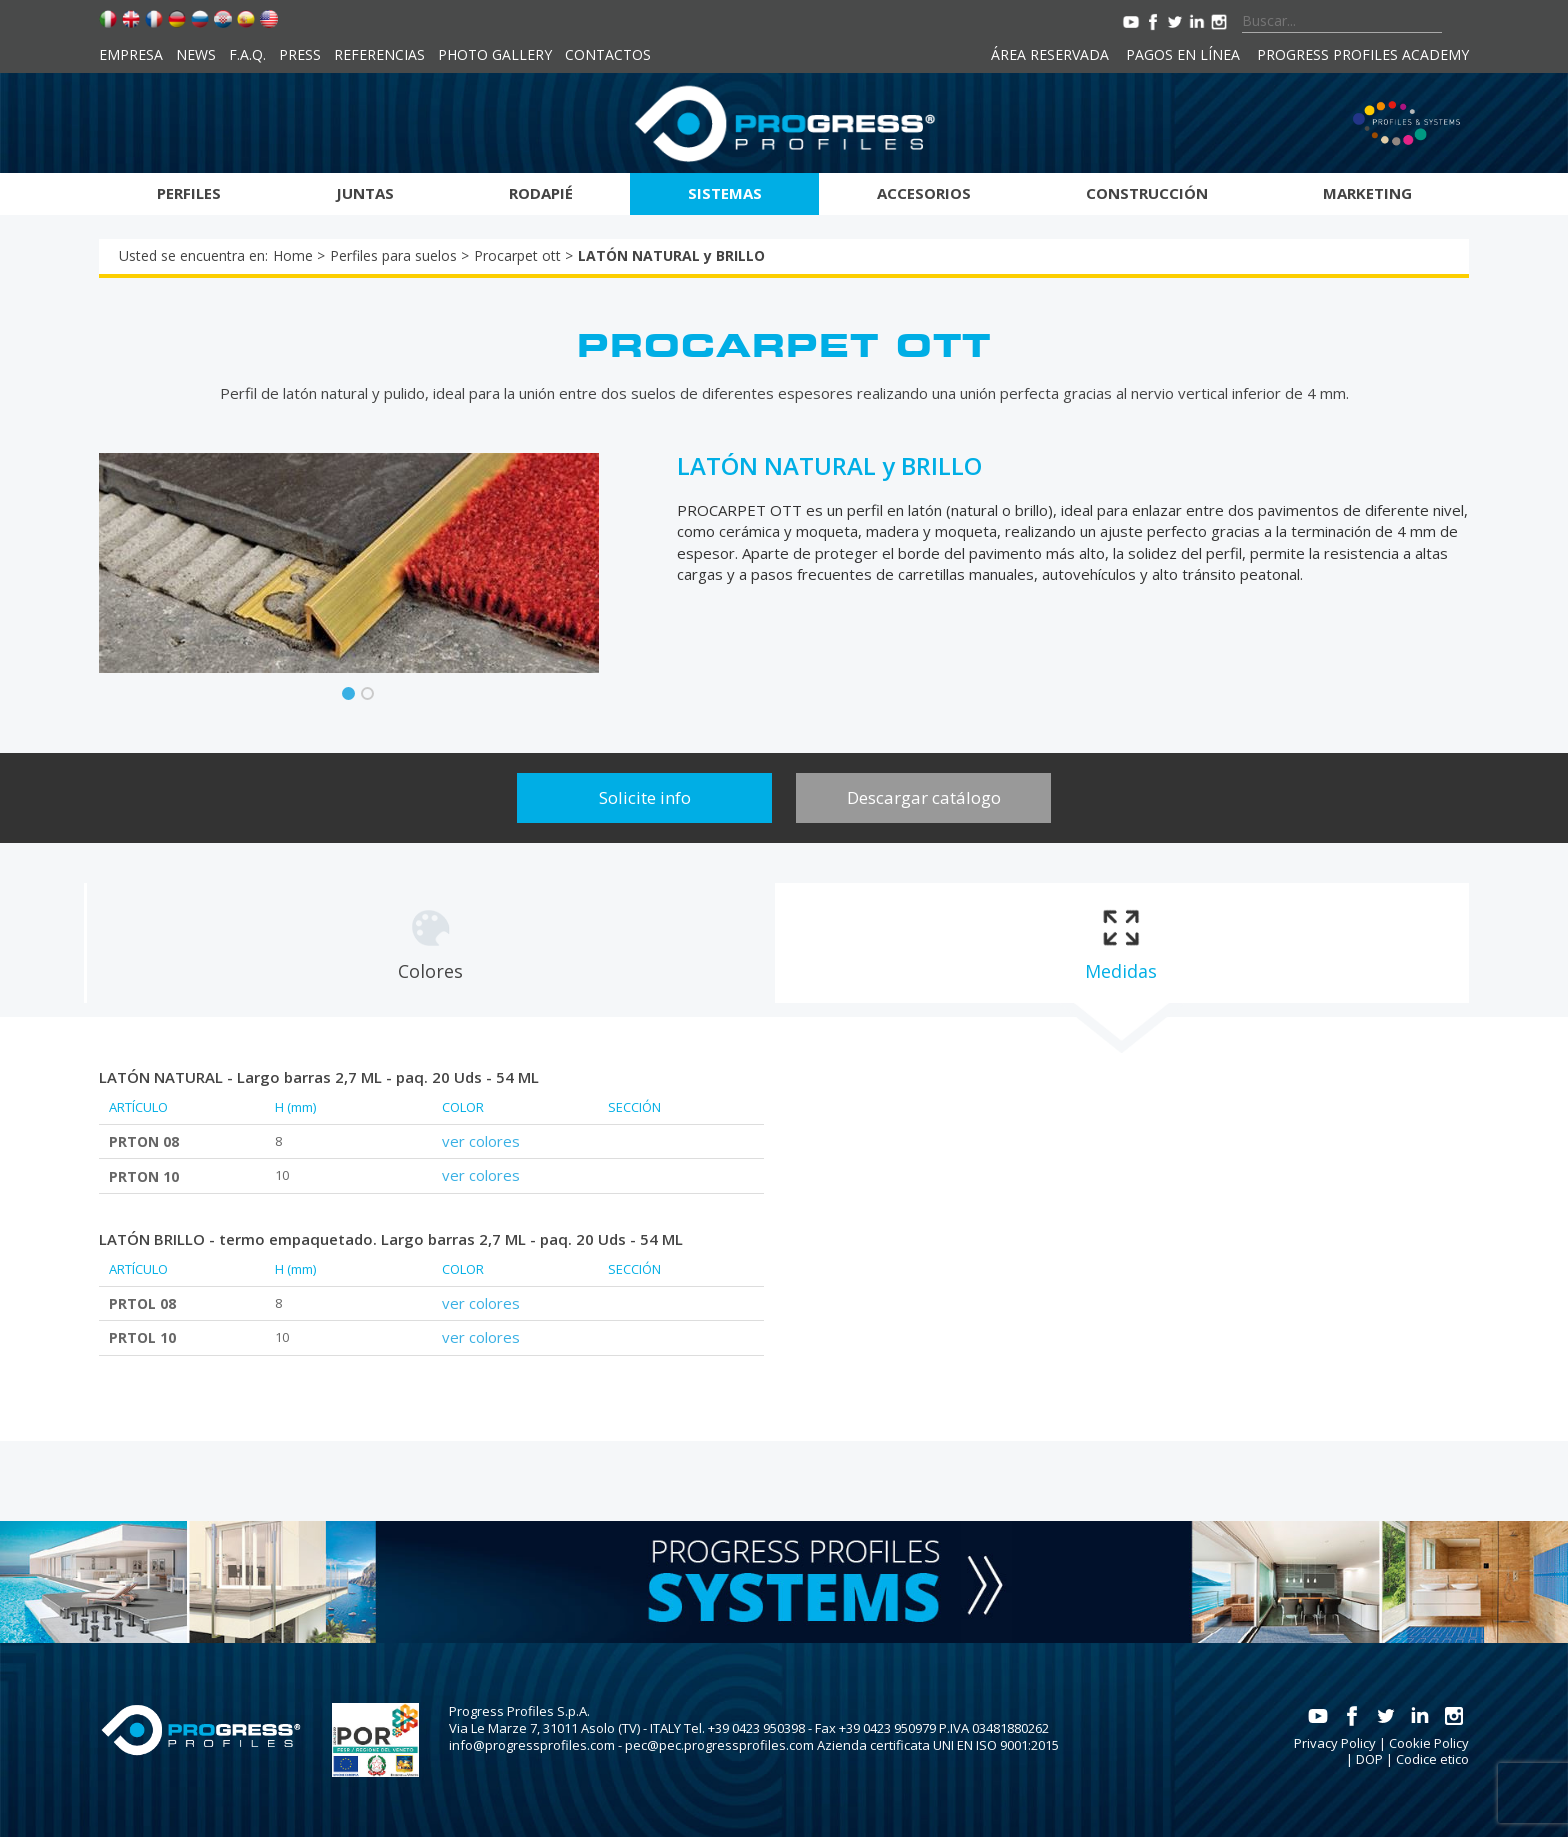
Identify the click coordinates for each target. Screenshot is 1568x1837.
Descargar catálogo (924, 797)
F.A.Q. (247, 54)
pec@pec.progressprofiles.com (719, 1745)
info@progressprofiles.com (532, 1745)
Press (300, 54)
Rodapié (541, 193)
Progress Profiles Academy (1363, 54)
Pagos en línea (1183, 54)
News (196, 54)
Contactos (608, 54)
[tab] (430, 943)
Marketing (1367, 193)
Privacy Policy (1335, 1743)
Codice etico (1432, 1759)
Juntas (365, 193)
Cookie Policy (1429, 1743)
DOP (1369, 1759)
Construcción (1147, 193)
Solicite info (645, 797)
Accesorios (924, 193)
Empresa (131, 54)
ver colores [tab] (481, 1141)
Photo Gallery (495, 54)
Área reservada (1050, 54)
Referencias (379, 54)
